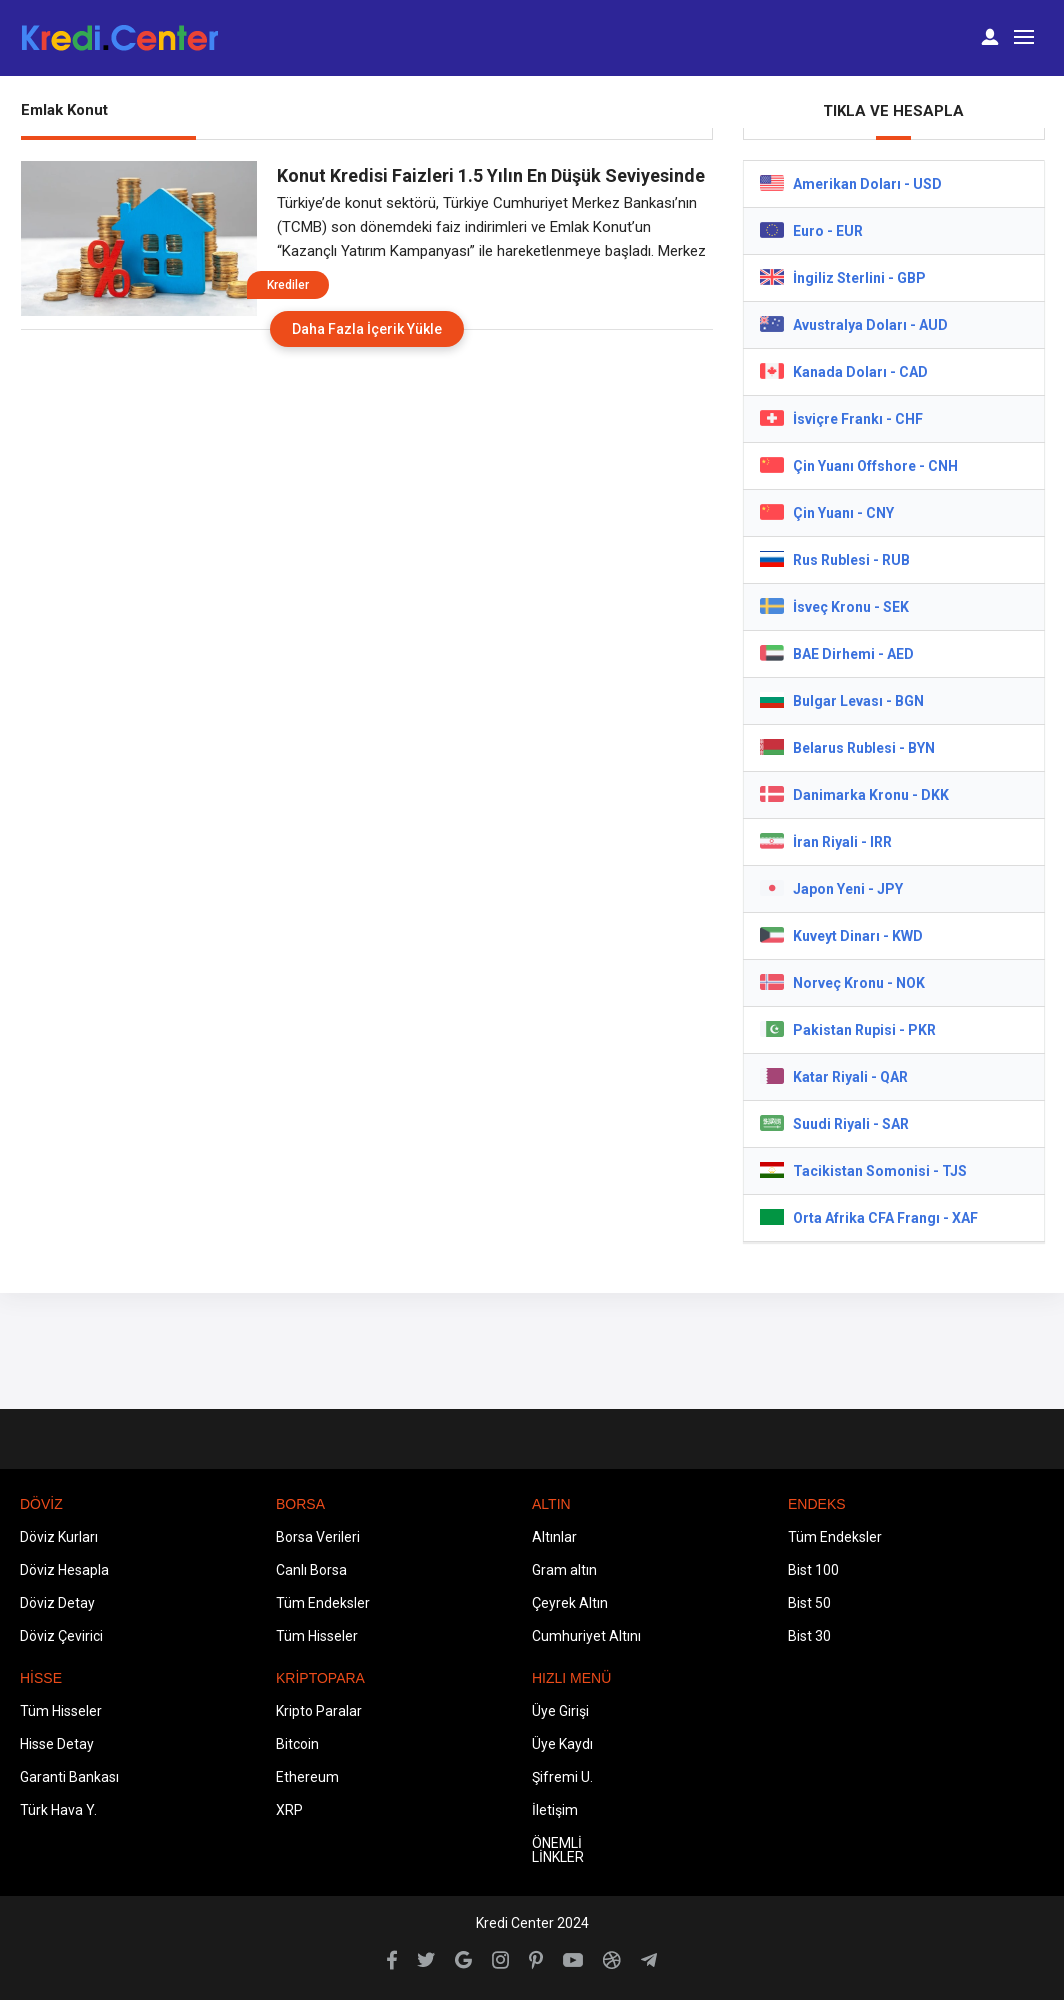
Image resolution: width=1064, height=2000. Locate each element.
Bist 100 (813, 1570)
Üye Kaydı (562, 1744)
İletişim (555, 1810)
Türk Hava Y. (58, 1810)
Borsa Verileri (318, 1537)
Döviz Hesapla (64, 1570)
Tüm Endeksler (323, 1603)
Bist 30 (809, 1636)
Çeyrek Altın (570, 1603)
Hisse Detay (57, 1744)
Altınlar (554, 1537)
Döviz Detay (57, 1603)
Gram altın (564, 1570)
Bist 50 (809, 1603)
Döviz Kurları (59, 1537)
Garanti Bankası (69, 1777)
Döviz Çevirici (61, 1636)
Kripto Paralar (319, 1711)
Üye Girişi (560, 1711)
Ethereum (307, 1777)
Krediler (288, 285)
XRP (289, 1810)
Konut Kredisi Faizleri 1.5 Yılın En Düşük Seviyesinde (491, 175)
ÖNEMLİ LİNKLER (558, 1850)
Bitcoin (297, 1744)
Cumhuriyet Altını (586, 1636)
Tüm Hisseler (317, 1636)
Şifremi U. (562, 1777)
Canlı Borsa (311, 1570)
